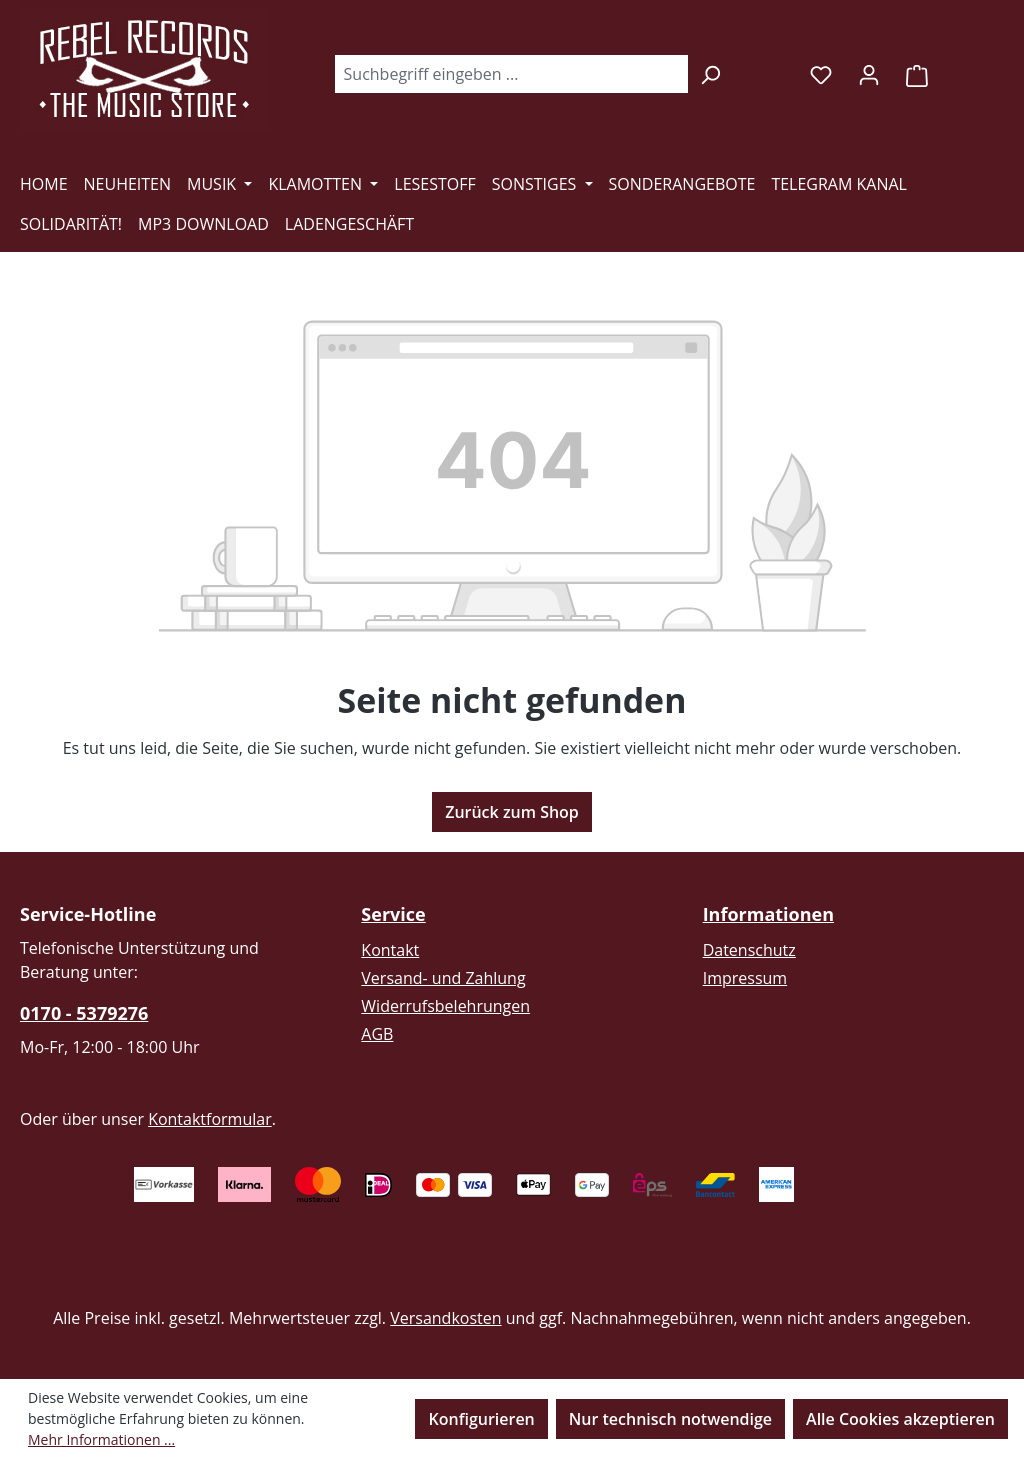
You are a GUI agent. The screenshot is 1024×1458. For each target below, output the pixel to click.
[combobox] (511, 74)
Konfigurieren (481, 1419)
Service (393, 914)
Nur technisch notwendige (670, 1419)
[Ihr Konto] (869, 74)
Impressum (745, 978)
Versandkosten (445, 1318)
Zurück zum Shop (512, 812)
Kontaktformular (210, 1119)
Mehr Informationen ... (101, 1439)
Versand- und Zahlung (443, 978)
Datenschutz (749, 950)
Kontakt (390, 950)
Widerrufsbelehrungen (445, 1006)
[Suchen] (710, 74)
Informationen (768, 914)
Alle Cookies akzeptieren (900, 1419)
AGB (377, 1034)
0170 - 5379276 (84, 1013)
